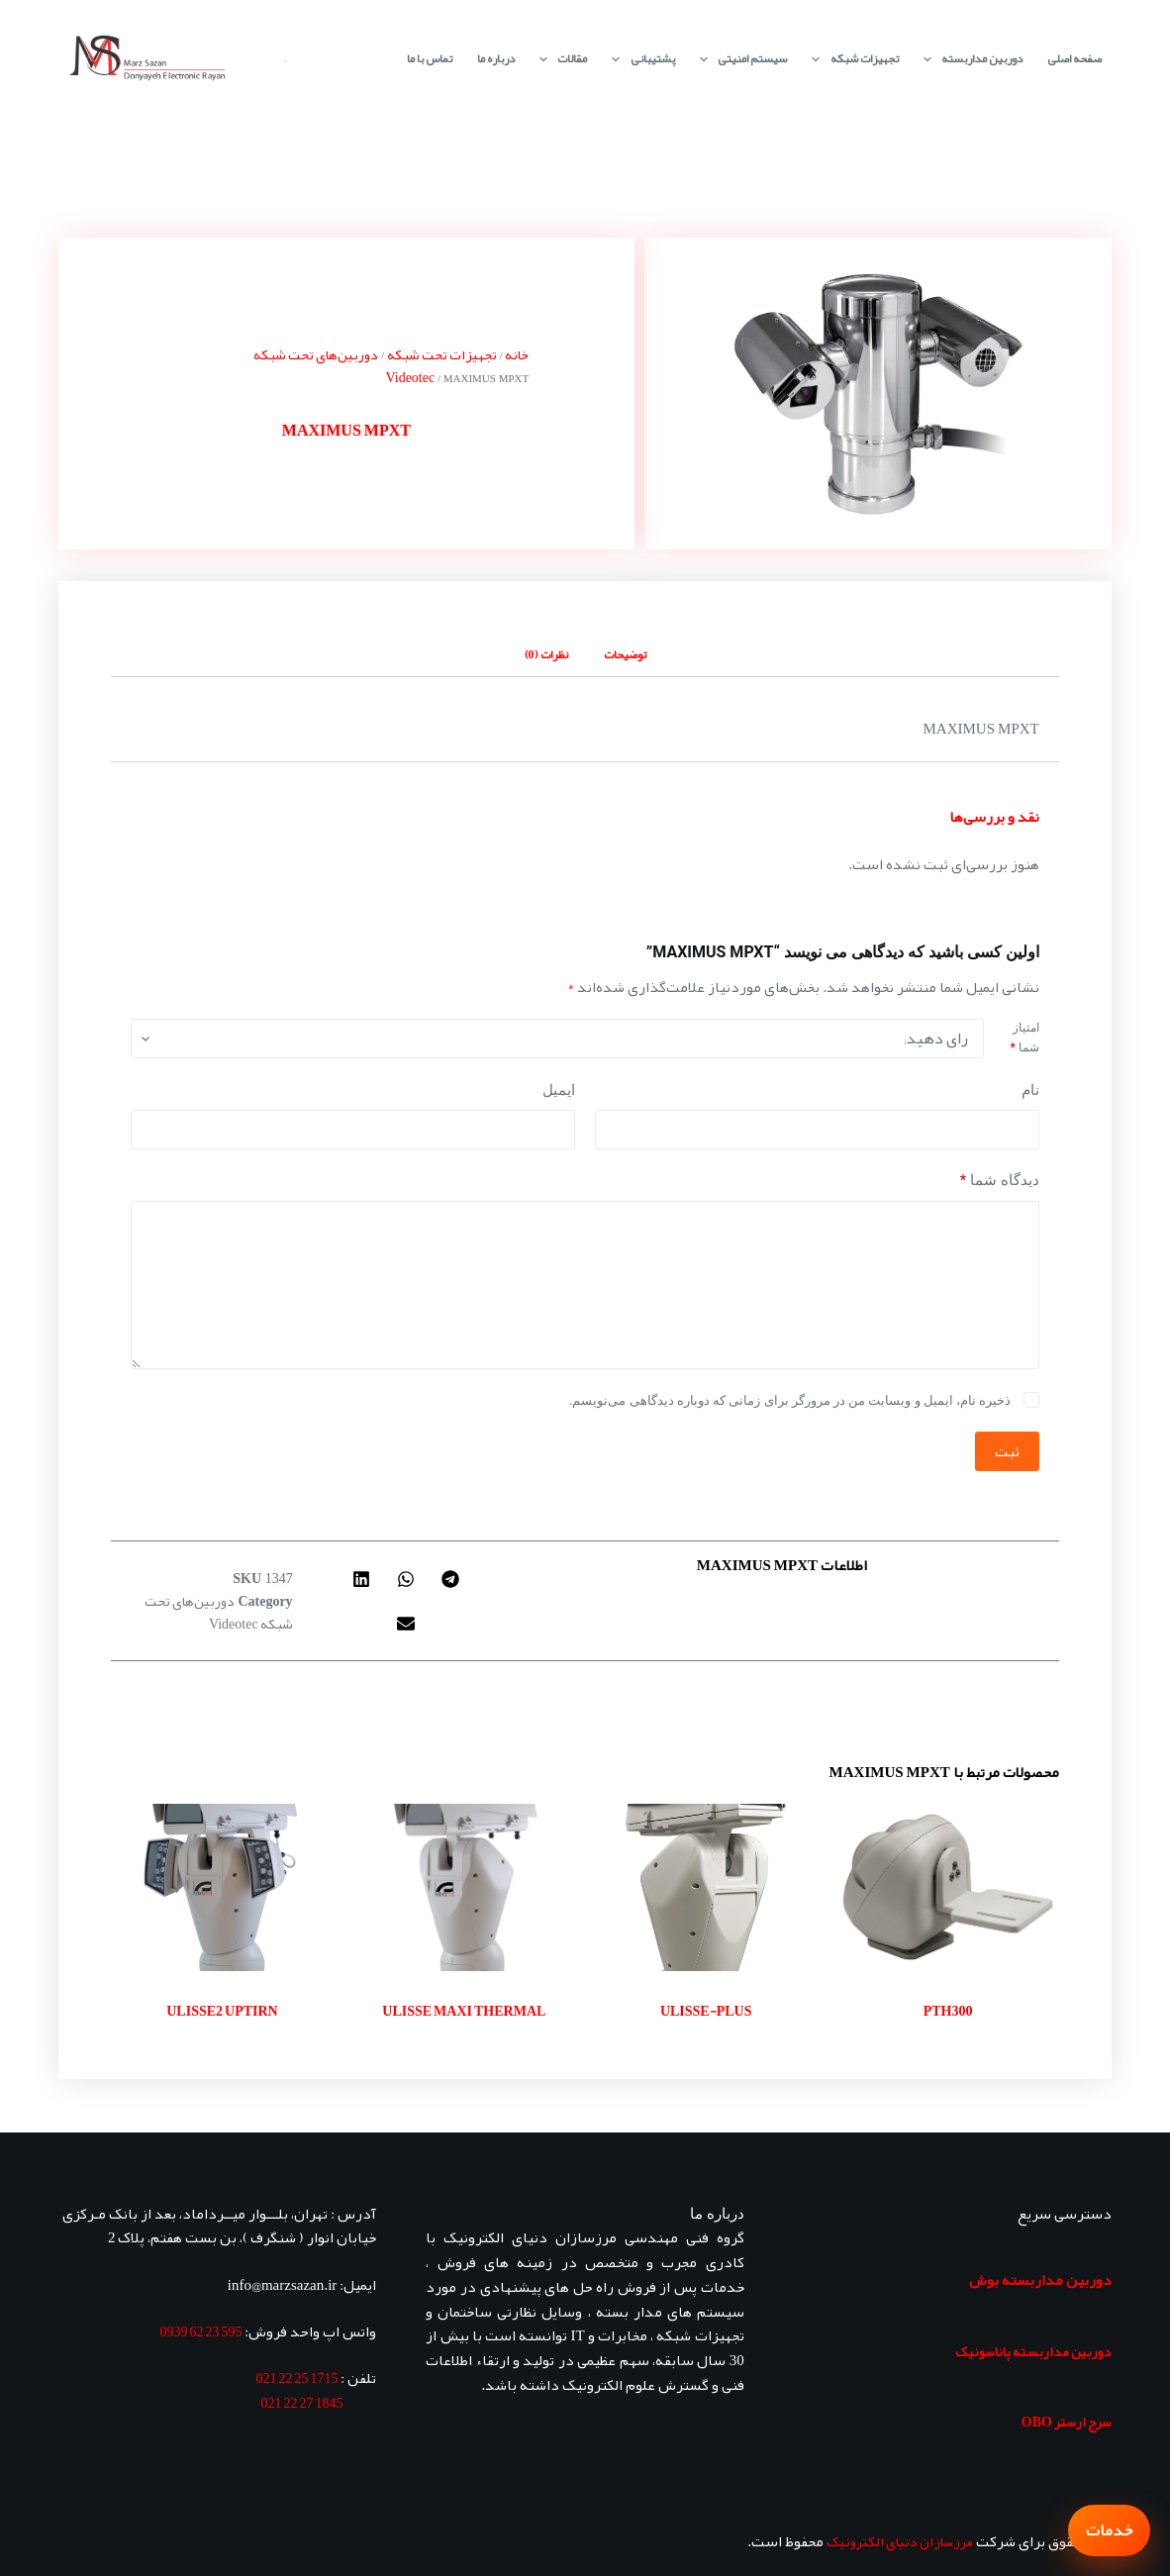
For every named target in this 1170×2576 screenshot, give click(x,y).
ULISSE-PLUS (706, 2011)
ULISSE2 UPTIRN (221, 2011)
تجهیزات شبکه (851, 59)
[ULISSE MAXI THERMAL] (464, 1887)
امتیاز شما (1024, 1037)
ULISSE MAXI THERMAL (463, 2011)
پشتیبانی (639, 59)
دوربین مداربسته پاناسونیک (1033, 2351)
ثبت (1007, 1451)
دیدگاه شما (999, 1180)
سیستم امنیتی (739, 59)
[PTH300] (947, 1887)
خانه (517, 354)
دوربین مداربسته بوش (1040, 2280)
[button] (451, 1578)
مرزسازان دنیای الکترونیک (900, 2541)
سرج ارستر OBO (1067, 2421)
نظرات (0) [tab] (546, 654)
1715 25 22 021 (296, 2378)
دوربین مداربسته (969, 59)
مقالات (559, 59)
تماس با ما (429, 58)
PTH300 (948, 2011)
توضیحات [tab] (625, 654)
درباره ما (496, 58)
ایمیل (558, 1090)
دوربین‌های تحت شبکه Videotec (344, 366)
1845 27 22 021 (301, 2403)
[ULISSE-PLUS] (706, 1887)
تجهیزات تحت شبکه (442, 354)
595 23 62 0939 (200, 2331)
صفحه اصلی (1074, 58)
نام (1030, 1090)
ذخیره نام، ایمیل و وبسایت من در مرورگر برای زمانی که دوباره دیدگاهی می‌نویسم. (790, 1400)
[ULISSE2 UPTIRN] (222, 1887)
